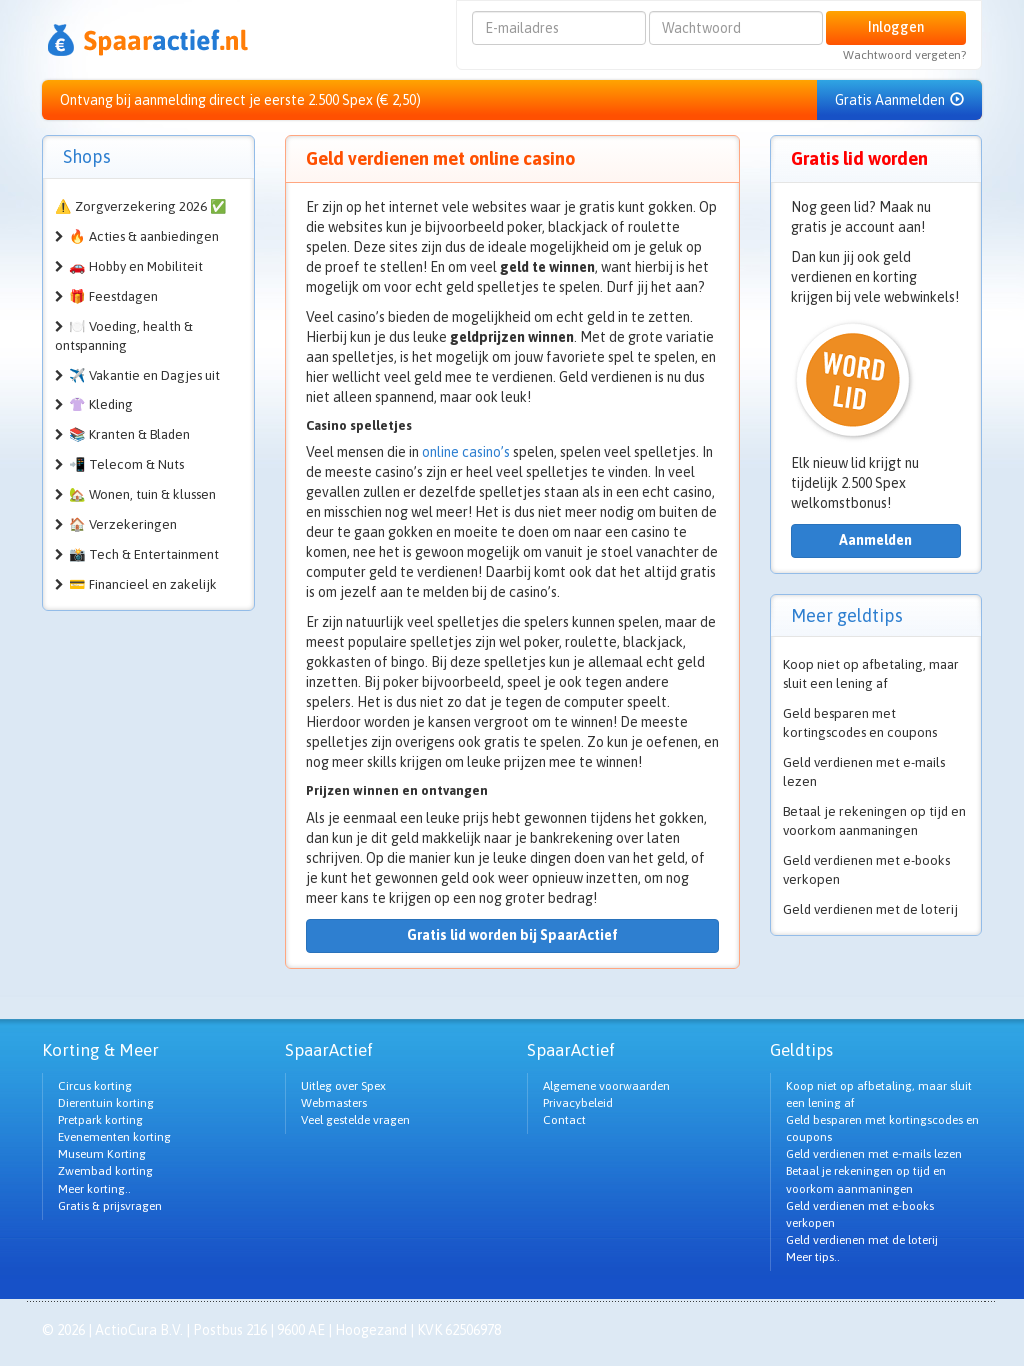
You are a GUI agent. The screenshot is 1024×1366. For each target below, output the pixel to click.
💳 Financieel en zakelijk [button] (143, 584)
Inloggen (896, 27)
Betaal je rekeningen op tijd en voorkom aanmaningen (874, 821)
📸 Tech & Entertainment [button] (144, 554)
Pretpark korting (100, 1120)
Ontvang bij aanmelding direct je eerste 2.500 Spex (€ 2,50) (240, 100)
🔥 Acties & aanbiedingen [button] (144, 236)
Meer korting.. (94, 1189)
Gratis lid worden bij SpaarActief (512, 935)
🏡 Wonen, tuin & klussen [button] (142, 494)
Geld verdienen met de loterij (870, 909)
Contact (564, 1120)
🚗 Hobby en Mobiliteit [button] (136, 266)
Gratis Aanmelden (899, 100)
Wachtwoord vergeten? (904, 55)
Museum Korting (102, 1154)
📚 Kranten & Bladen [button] (129, 434)
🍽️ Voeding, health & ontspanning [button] (124, 336)
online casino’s (466, 452)
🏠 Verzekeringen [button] (123, 524)
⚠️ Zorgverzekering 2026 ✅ (141, 206)
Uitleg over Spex (343, 1086)
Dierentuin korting (106, 1103)
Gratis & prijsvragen (110, 1206)
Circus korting (95, 1086)
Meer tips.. (813, 1257)
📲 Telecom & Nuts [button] (126, 464)
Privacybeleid (578, 1103)
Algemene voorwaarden (606, 1086)
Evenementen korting (114, 1137)
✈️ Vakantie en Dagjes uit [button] (144, 375)
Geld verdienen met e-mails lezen (864, 772)
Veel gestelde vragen (355, 1120)
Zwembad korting (105, 1171)
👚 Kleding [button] (101, 404)
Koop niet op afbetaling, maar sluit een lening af (871, 674)
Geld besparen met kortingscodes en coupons (860, 723)
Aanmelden (875, 540)
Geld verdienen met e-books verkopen (866, 870)
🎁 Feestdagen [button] (113, 296)
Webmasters (334, 1103)
